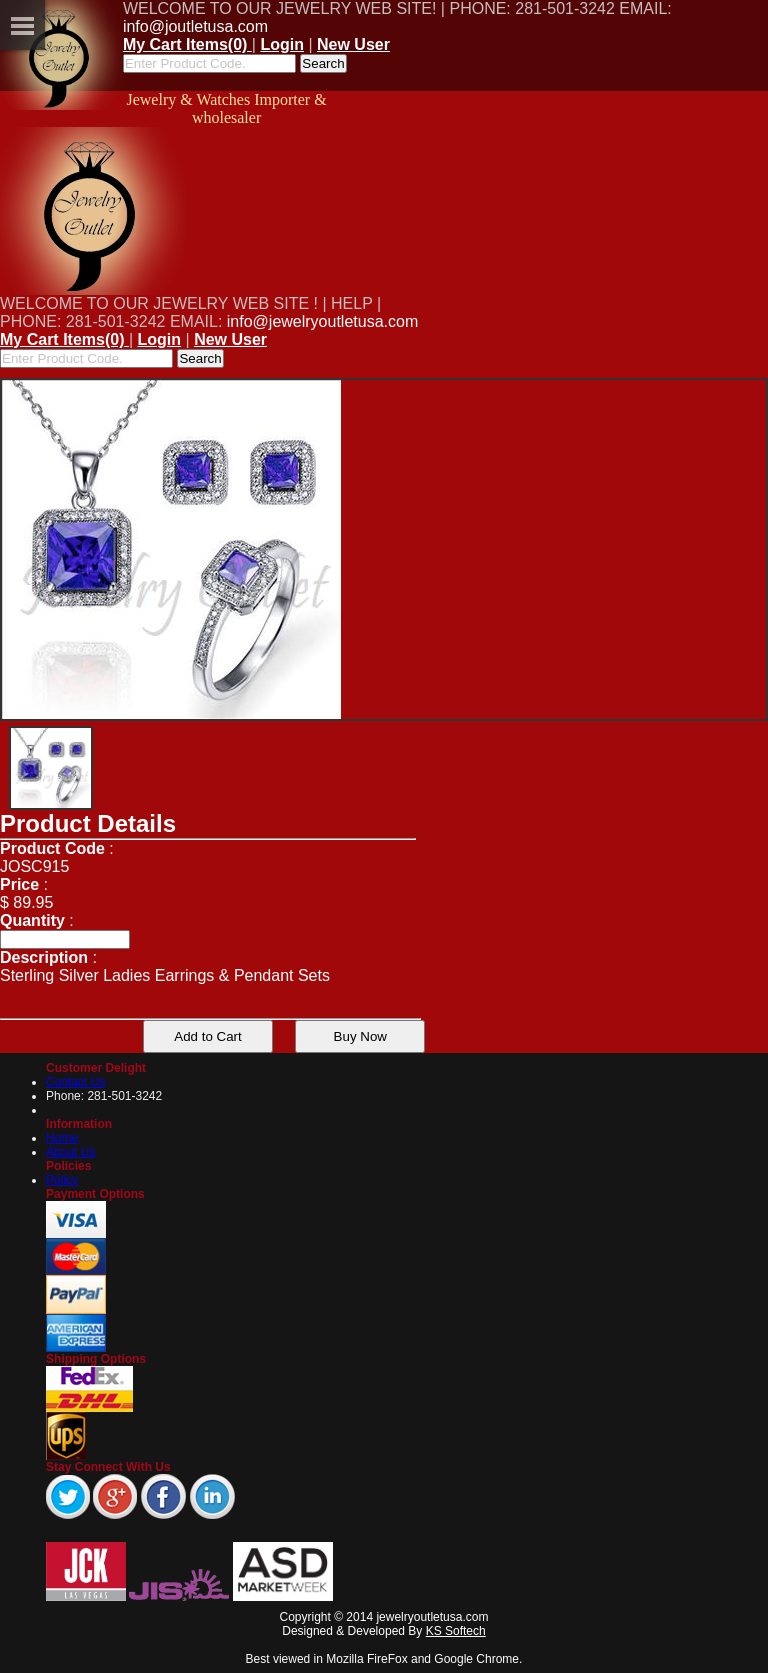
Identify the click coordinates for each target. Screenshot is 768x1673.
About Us (70, 1152)
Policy (62, 1180)
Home (62, 1138)
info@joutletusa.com (195, 26)
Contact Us (75, 1082)
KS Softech (456, 1631)
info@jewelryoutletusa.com (322, 321)
